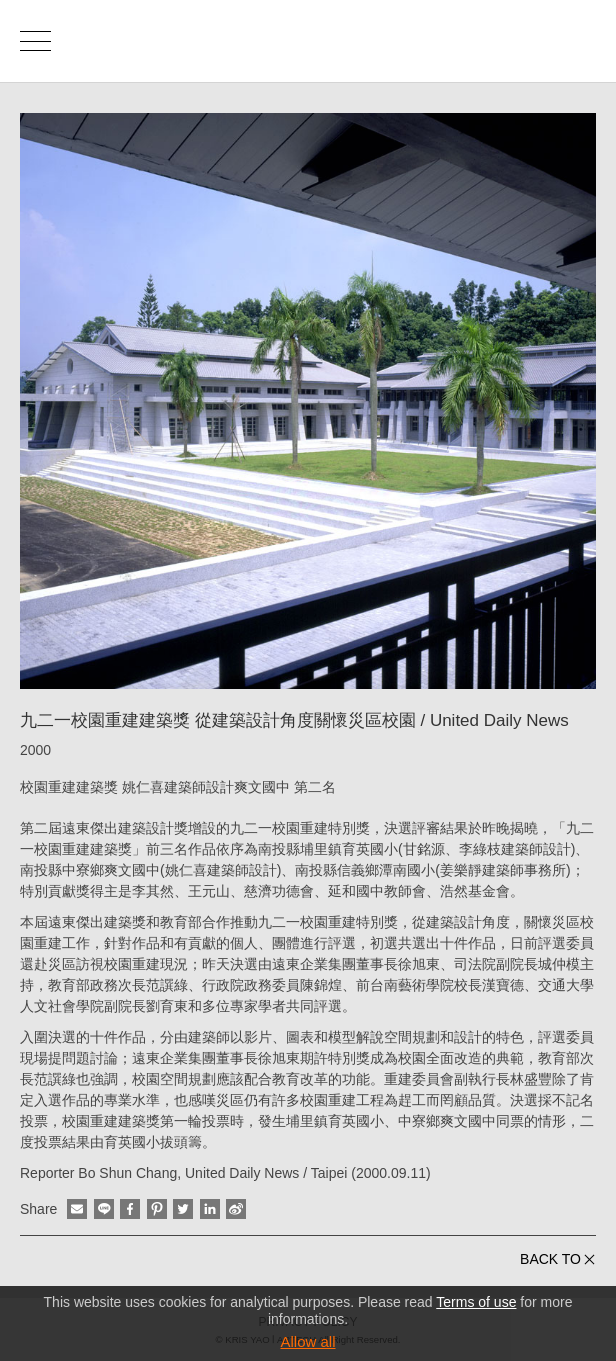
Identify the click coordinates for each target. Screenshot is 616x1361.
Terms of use (476, 1302)
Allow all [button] (307, 1341)
